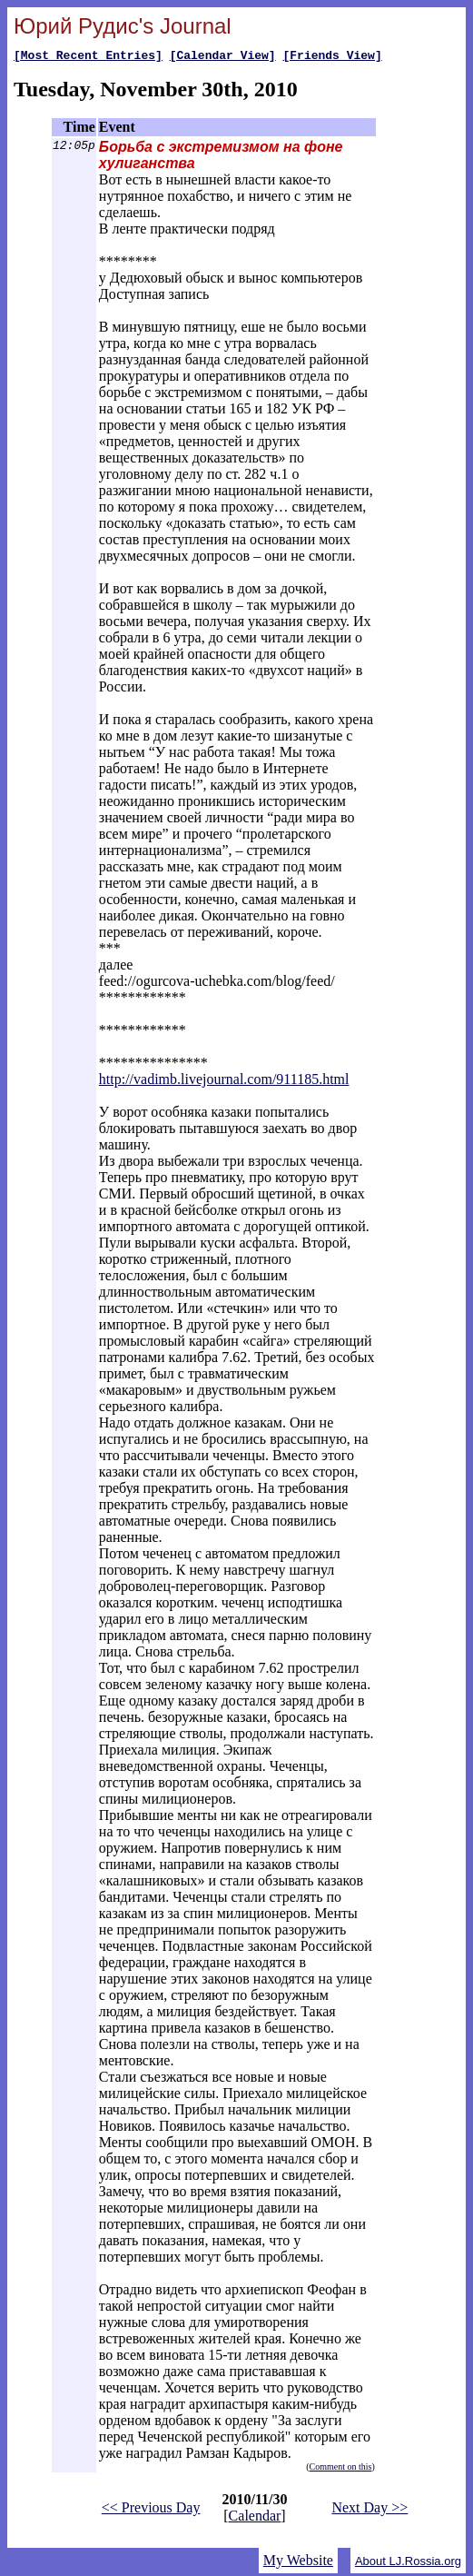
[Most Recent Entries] (88, 57)
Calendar (255, 2518)
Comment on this (341, 2469)
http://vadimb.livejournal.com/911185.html (224, 1081)
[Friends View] (331, 57)
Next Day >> (369, 2510)
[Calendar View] (223, 57)
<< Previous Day (151, 2510)
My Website (298, 2563)
